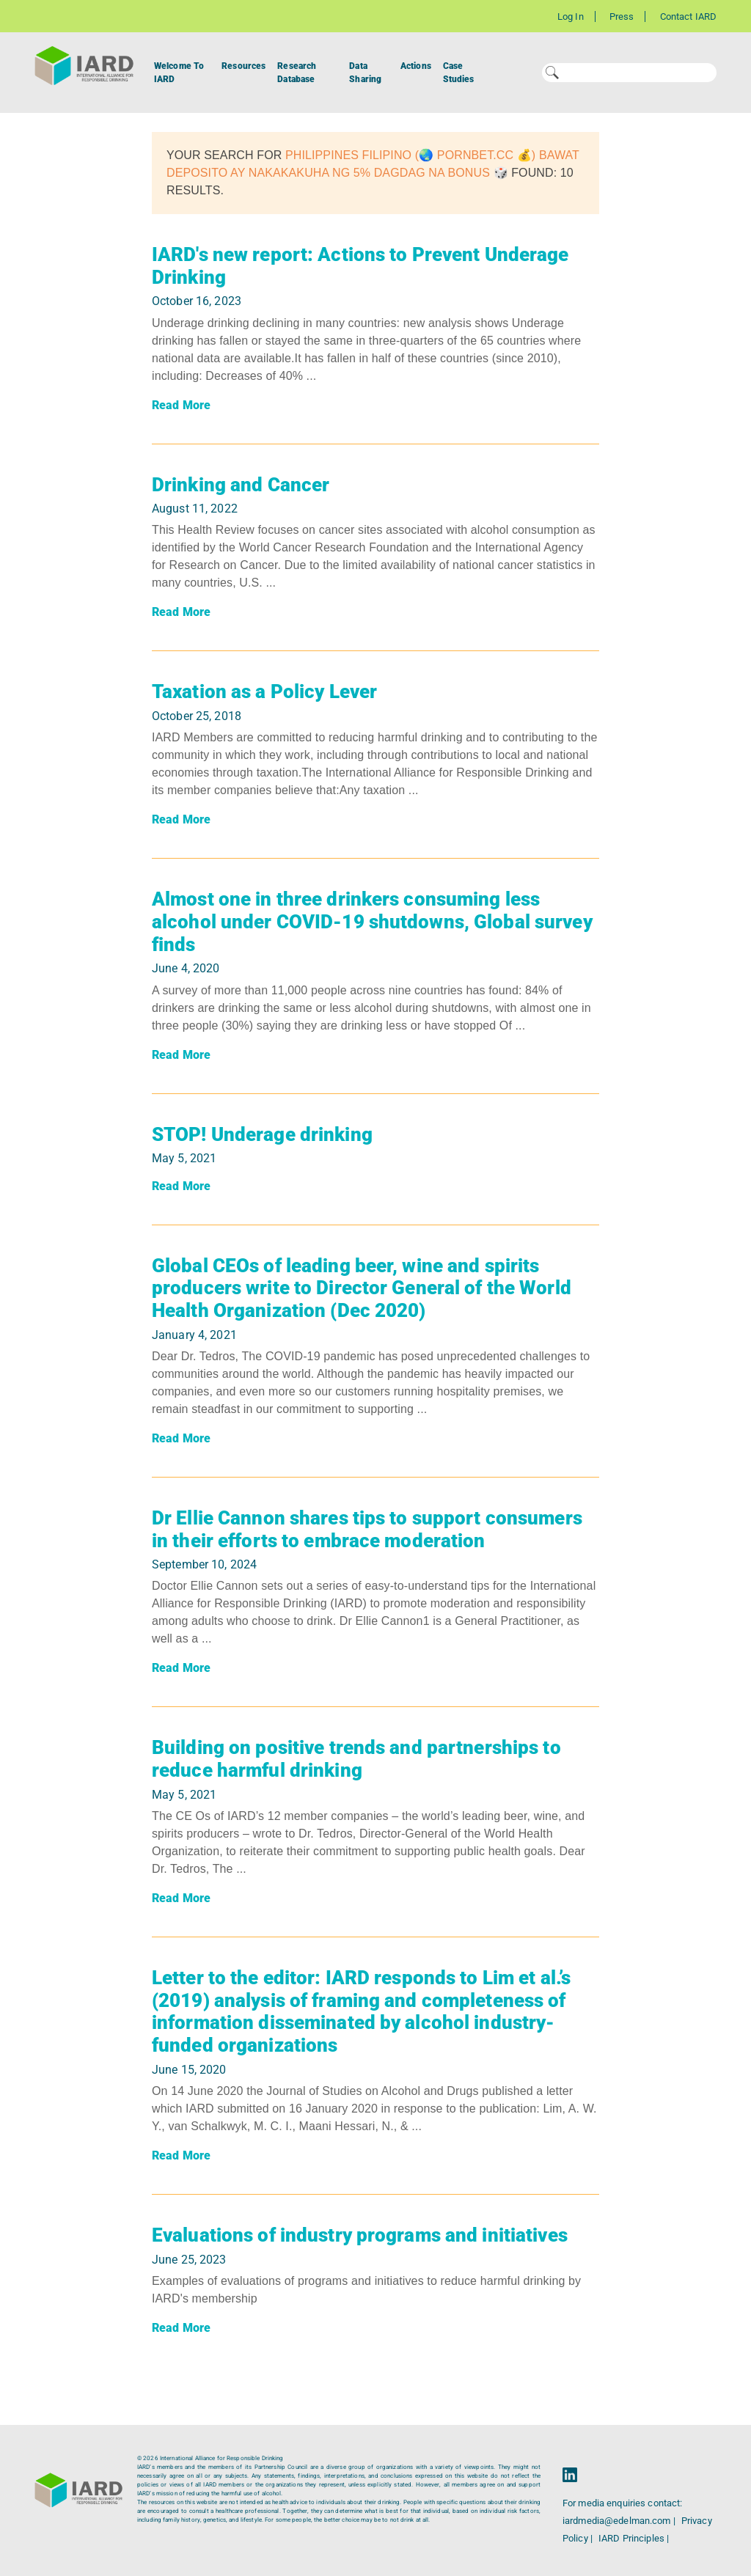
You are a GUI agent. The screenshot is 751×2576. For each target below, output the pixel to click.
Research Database (296, 72)
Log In (570, 16)
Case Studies (459, 72)
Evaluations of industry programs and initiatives (360, 2235)
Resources (243, 66)
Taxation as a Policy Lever (264, 691)
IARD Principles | (633, 2538)
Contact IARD (688, 16)
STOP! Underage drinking (262, 1134)
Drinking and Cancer (240, 485)
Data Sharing (365, 72)
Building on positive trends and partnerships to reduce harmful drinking (356, 1758)
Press (621, 16)
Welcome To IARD (179, 72)
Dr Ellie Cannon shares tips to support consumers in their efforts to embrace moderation (367, 1529)
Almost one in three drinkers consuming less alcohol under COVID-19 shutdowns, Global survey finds (372, 921)
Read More (181, 405)
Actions (415, 66)
